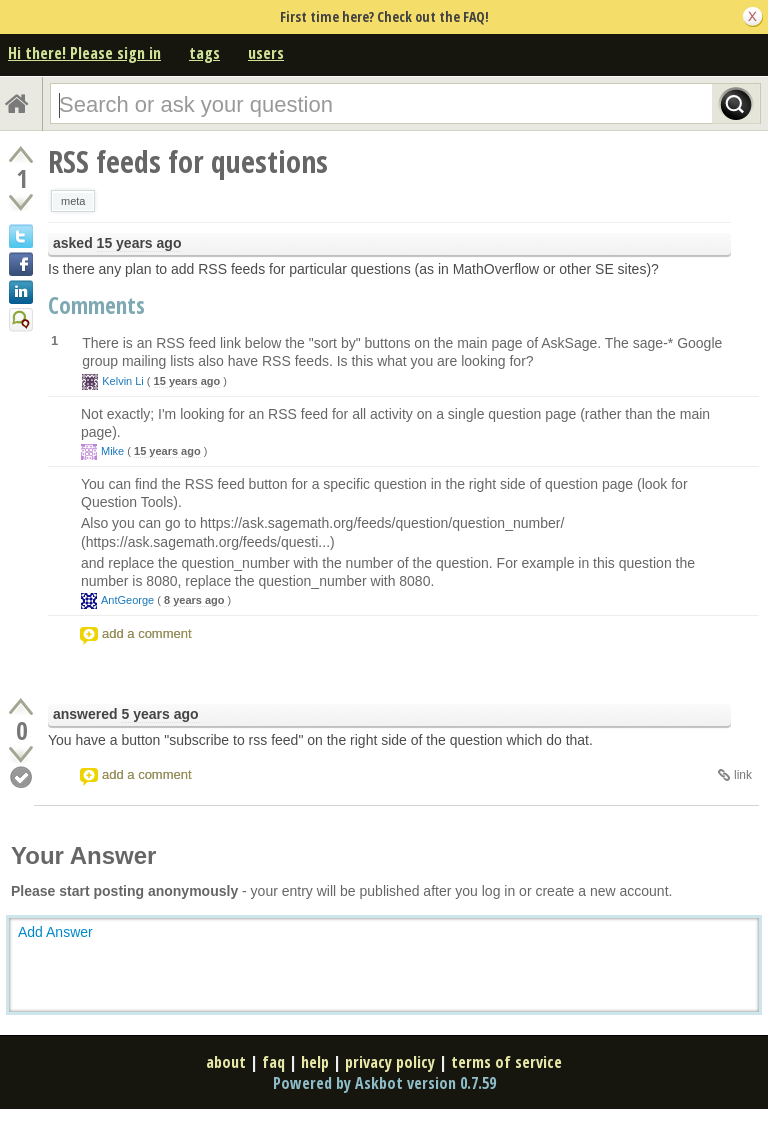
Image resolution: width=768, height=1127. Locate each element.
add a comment (147, 633)
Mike (112, 451)
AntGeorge (127, 600)
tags (204, 53)
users (266, 53)
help (315, 1062)
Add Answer (55, 932)
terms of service (506, 1062)
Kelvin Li (123, 381)
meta (73, 201)
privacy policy (390, 1062)
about (226, 1062)
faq (273, 1062)
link (743, 775)
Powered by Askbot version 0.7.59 (384, 1083)
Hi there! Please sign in (84, 53)
